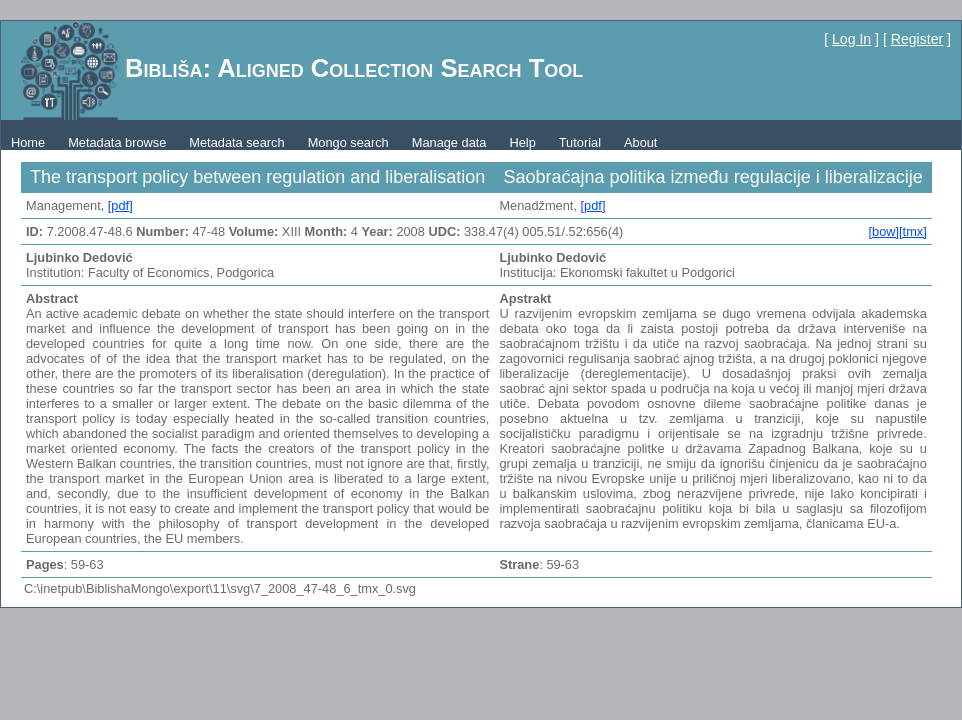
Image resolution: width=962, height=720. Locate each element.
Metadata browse (117, 142)
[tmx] (913, 231)
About (640, 142)
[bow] (883, 231)
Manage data (449, 142)
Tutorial (580, 142)
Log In (851, 39)
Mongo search (348, 142)
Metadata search (236, 142)
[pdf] (120, 205)
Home (28, 142)
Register (917, 39)
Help (522, 142)
